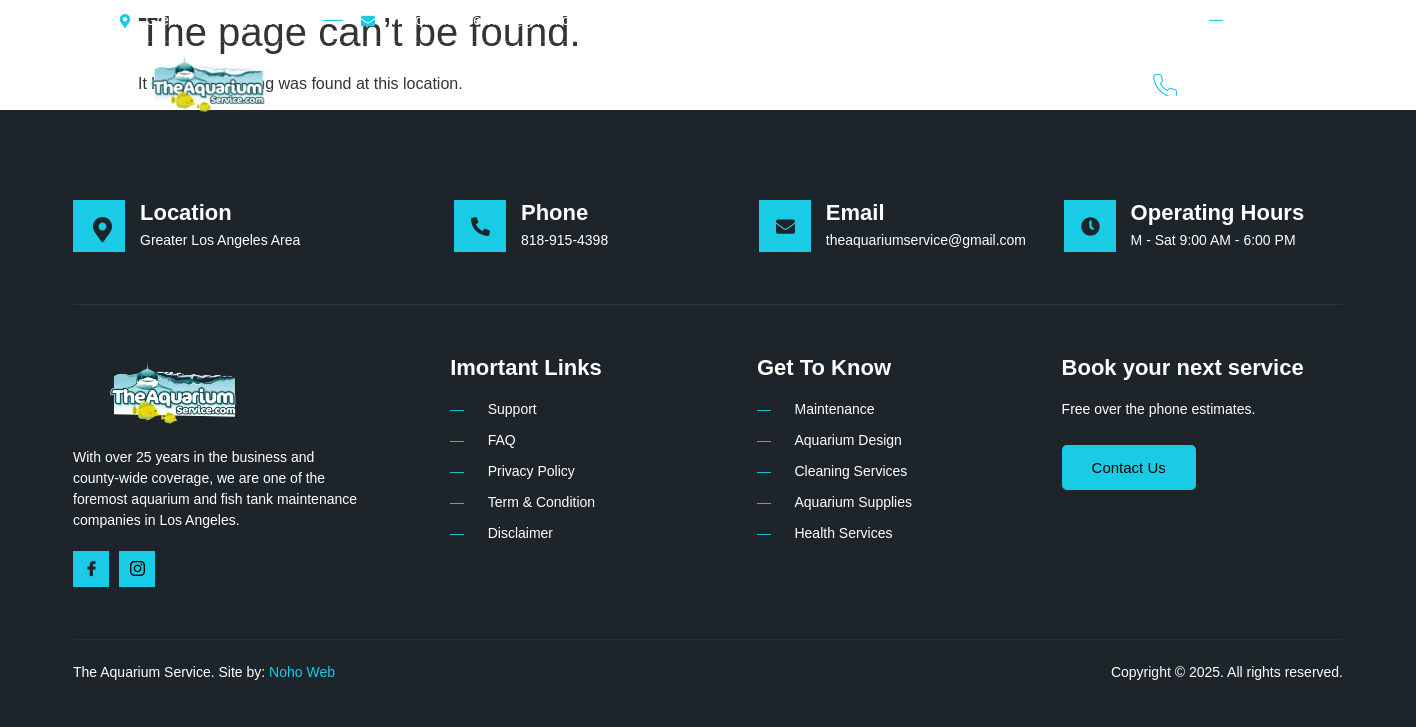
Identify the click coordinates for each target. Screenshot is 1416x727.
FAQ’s (954, 83)
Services (701, 83)
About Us (600, 83)
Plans (787, 83)
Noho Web (302, 672)
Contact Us (1051, 83)
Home (510, 83)
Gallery (870, 83)
